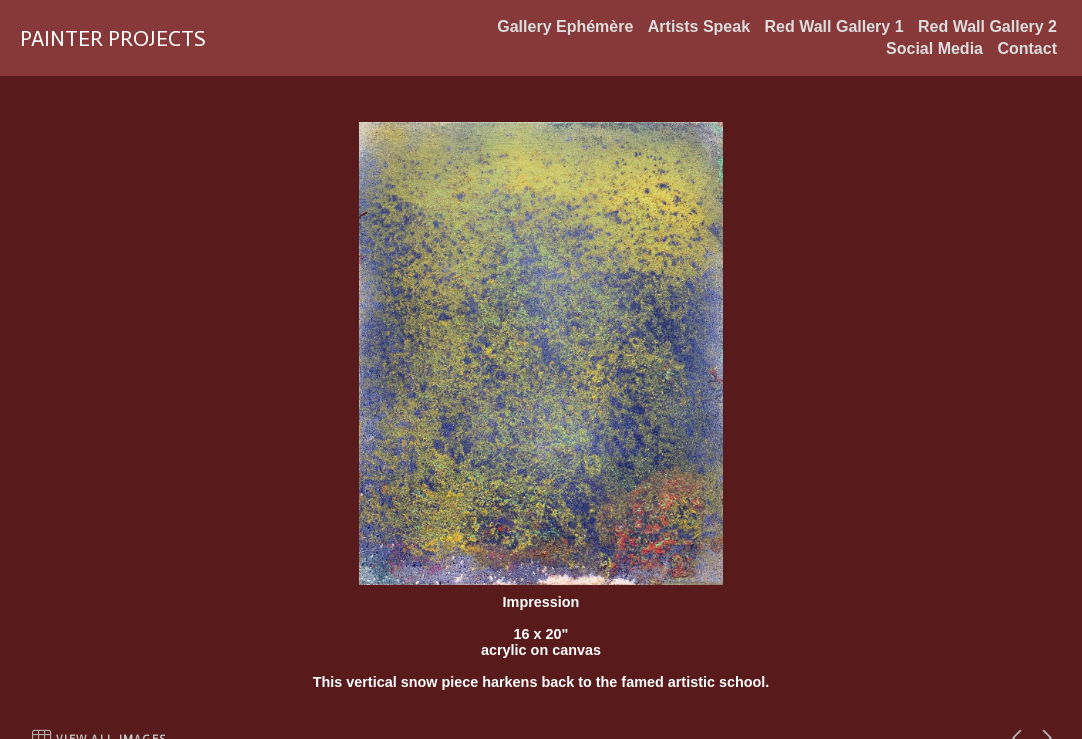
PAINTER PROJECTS (113, 38)
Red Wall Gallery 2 (987, 26)
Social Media (934, 48)
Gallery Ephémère (565, 26)
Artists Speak (699, 26)
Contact (1027, 48)
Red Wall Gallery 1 (834, 26)
